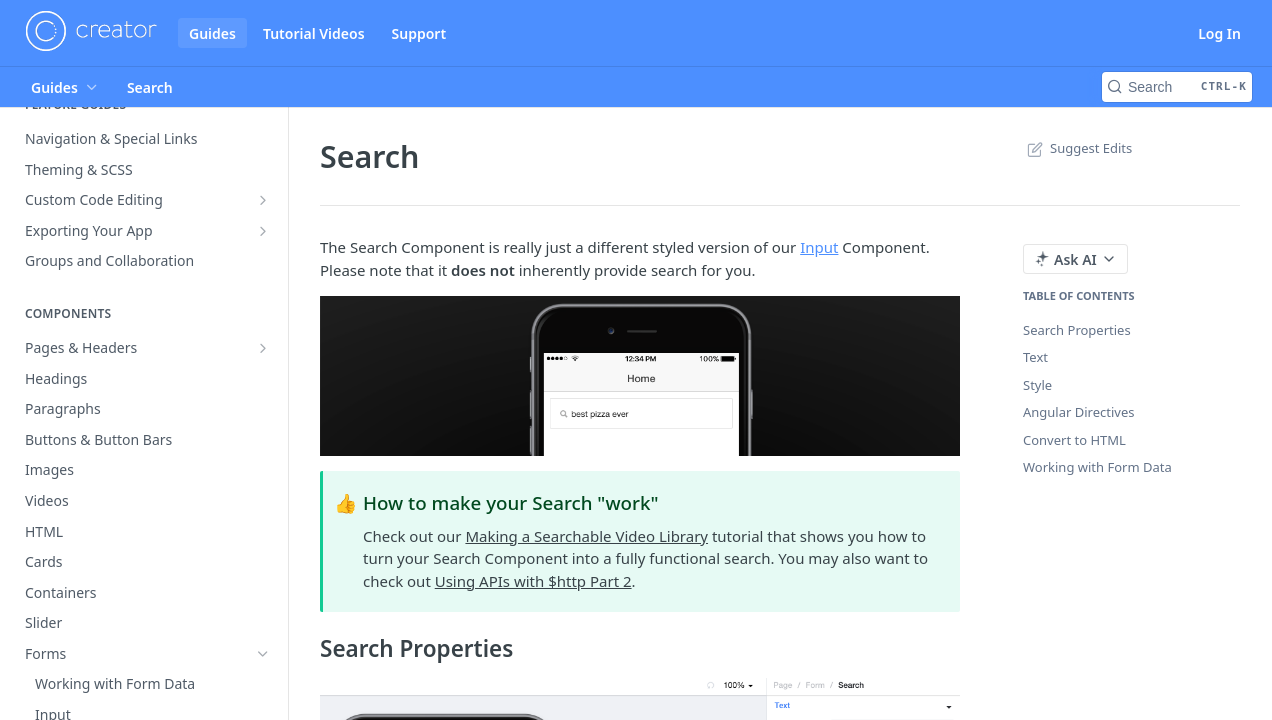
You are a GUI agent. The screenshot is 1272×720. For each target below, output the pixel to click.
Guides (212, 33)
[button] (640, 376)
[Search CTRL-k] (1177, 87)
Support (419, 33)
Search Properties (1077, 330)
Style (1037, 385)
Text (1035, 357)
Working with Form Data (1097, 467)
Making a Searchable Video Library (586, 536)
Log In (1219, 33)
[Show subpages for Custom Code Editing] (263, 200)
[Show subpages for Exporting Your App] (263, 231)
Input (819, 247)
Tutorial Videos (314, 33)
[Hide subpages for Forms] (263, 654)
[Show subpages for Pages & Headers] (263, 348)
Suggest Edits (1077, 148)
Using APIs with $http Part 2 (533, 581)
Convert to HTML (1074, 440)
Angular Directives (1079, 412)
